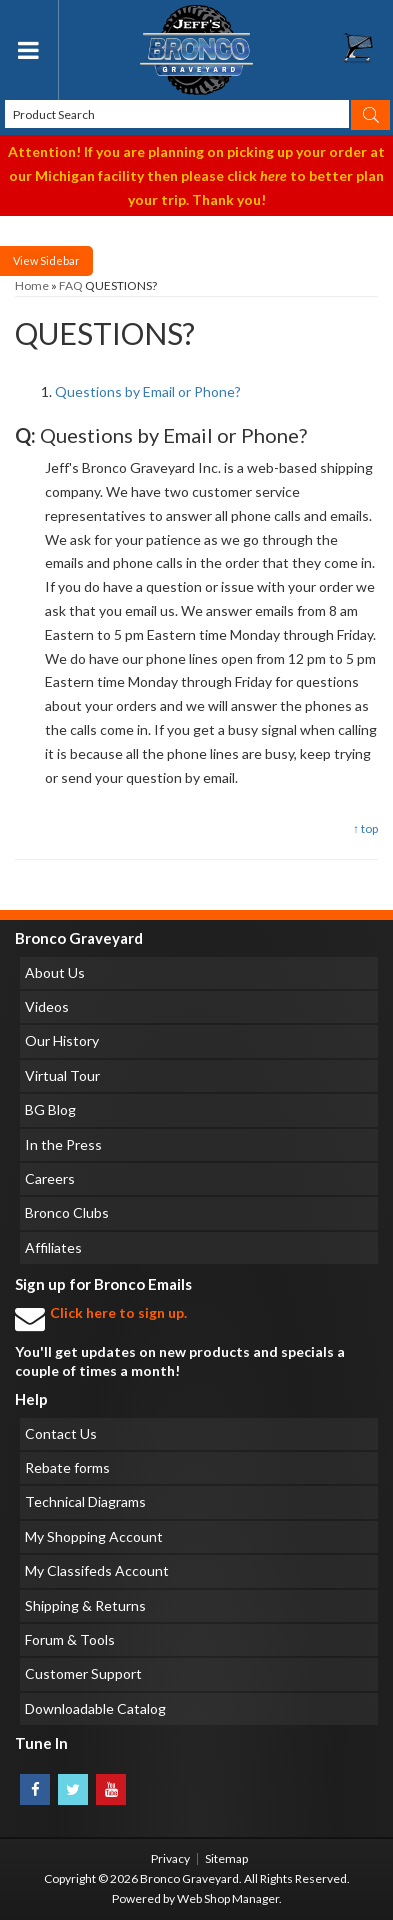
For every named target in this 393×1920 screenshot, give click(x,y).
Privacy (170, 1858)
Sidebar (60, 260)
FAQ (71, 285)
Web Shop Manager (228, 1898)
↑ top (365, 828)
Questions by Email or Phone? (148, 391)
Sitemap (226, 1858)
